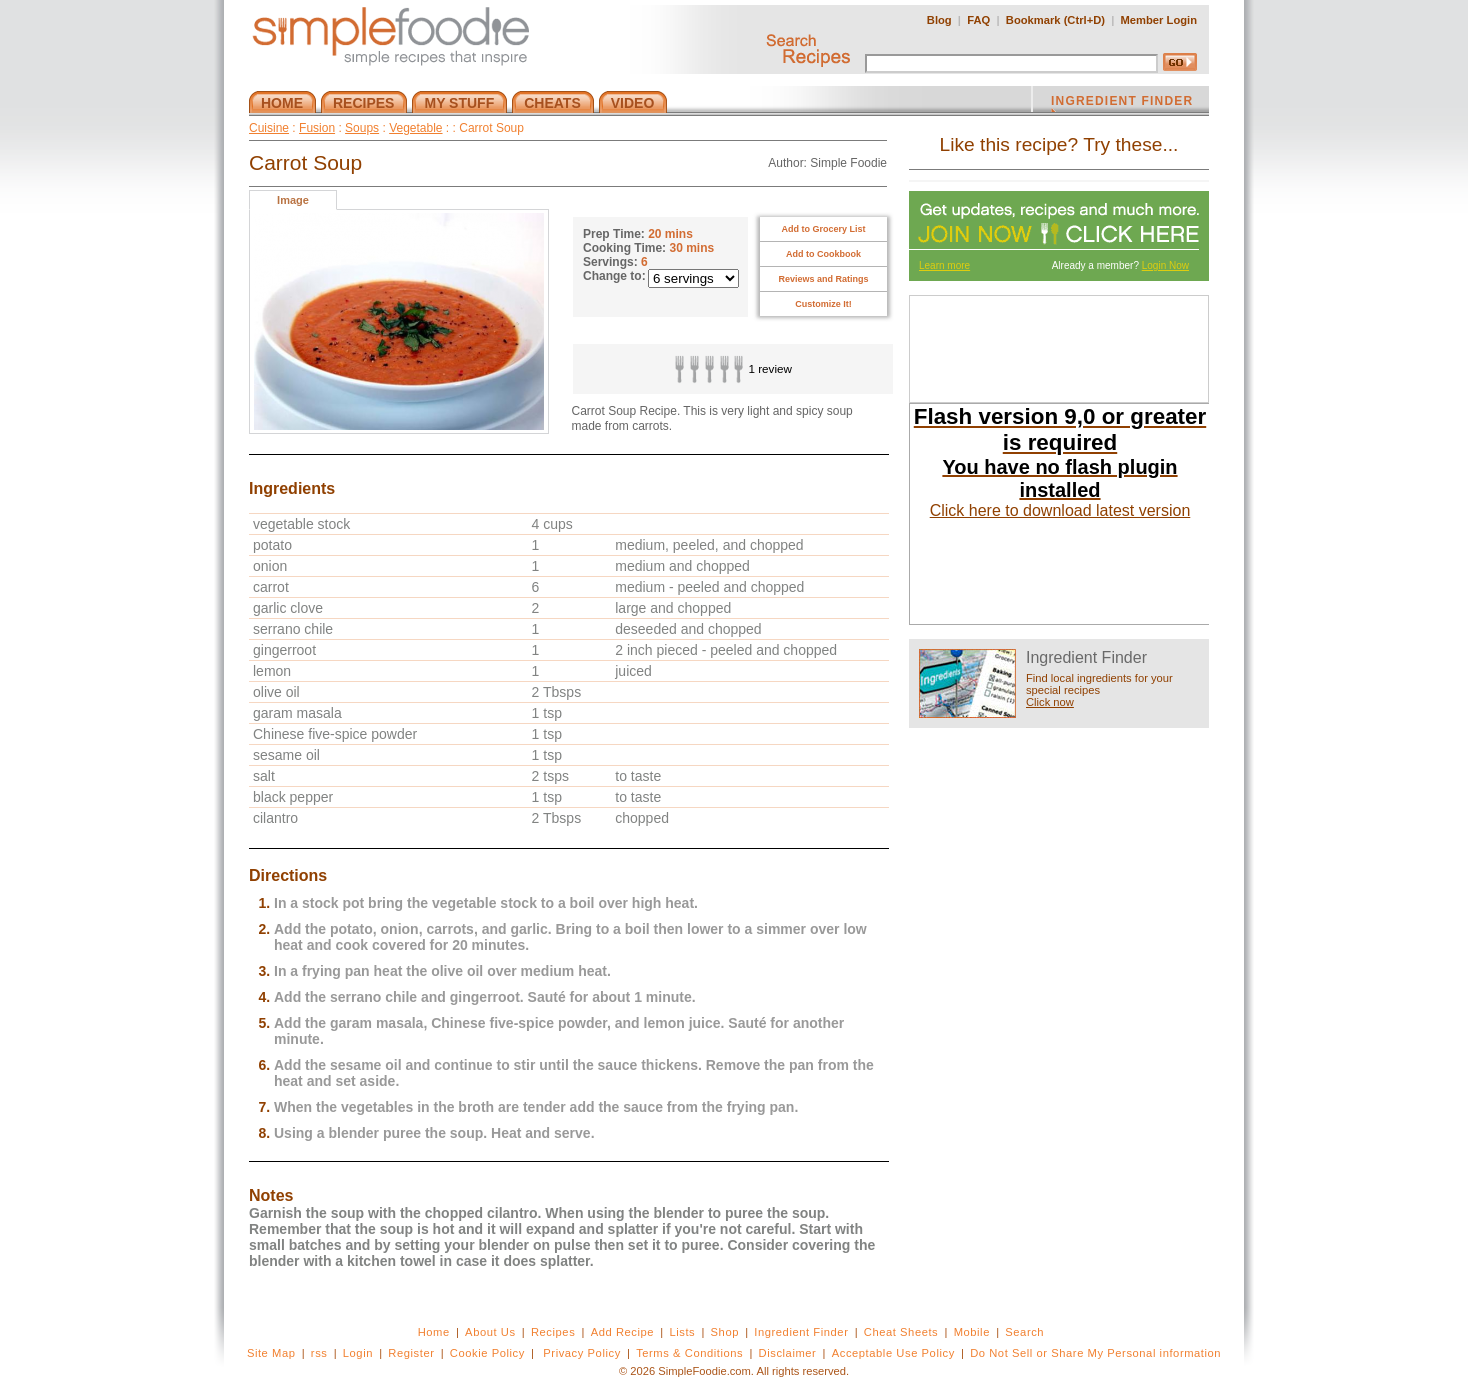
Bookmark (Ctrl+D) (1055, 20)
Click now (1050, 702)
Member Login (1159, 20)
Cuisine (269, 128)
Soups (362, 128)
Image (293, 200)
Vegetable (415, 128)
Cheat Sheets (901, 1332)
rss (319, 1353)
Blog (939, 20)
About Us (490, 1332)
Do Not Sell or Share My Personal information (1095, 1353)
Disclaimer (788, 1353)
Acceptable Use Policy (893, 1353)
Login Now (1165, 265)
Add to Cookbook (823, 254)
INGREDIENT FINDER (1122, 103)
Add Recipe (622, 1332)
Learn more (944, 265)
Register (411, 1353)
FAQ (978, 20)
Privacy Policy (581, 1353)
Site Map (271, 1353)
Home (434, 1332)
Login (358, 1353)
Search (1024, 1332)
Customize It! (823, 304)
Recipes (553, 1332)
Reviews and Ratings (823, 279)
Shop (725, 1332)
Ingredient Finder (801, 1332)
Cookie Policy (487, 1353)
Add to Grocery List (823, 229)
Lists (682, 1332)
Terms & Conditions (689, 1353)
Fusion (317, 128)
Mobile (972, 1332)
